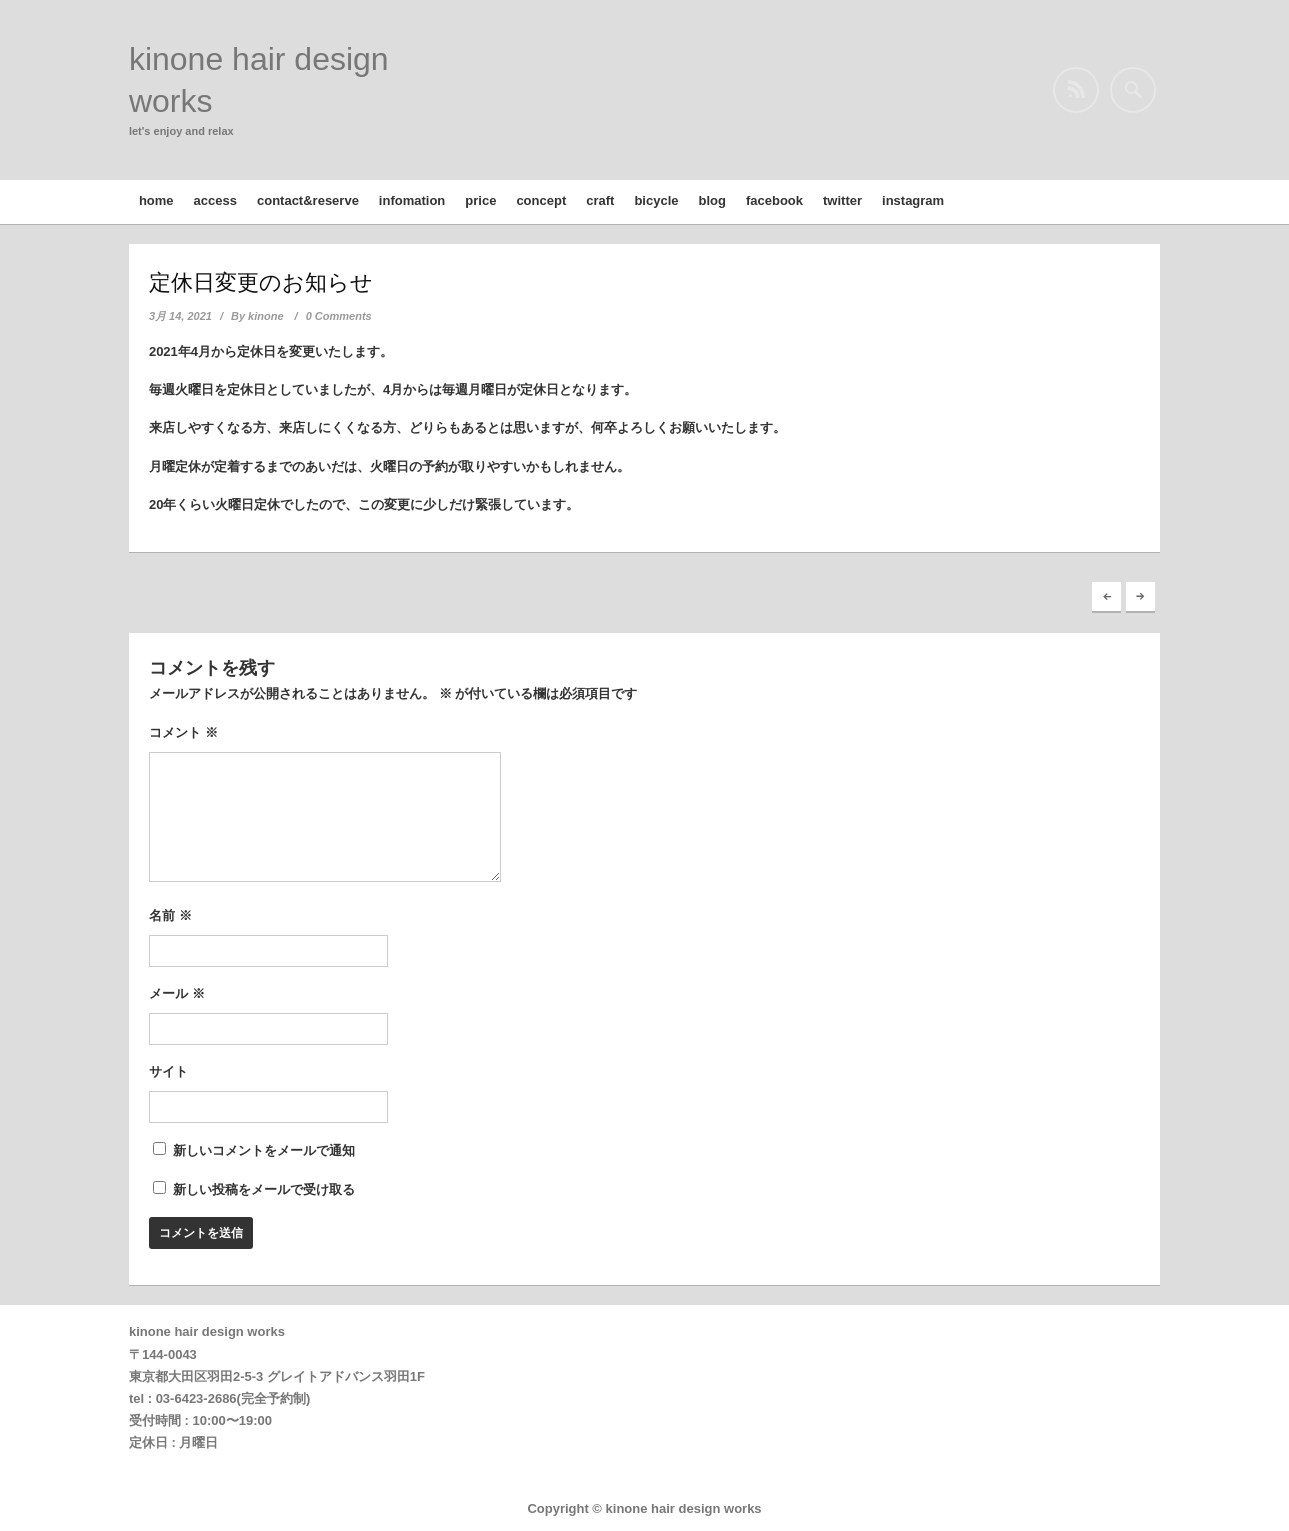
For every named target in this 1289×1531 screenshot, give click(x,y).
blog (712, 200)
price (480, 200)
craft (600, 200)
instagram (913, 200)
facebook (774, 200)
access (215, 200)
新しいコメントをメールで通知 (264, 1150)
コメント (183, 732)
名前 (170, 915)
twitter (842, 200)
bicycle (656, 200)
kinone (265, 316)
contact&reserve (308, 200)
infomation (412, 200)
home (156, 200)
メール (177, 993)
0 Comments (339, 316)
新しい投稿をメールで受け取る (264, 1189)
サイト (168, 1071)
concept (541, 200)
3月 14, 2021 (180, 316)
